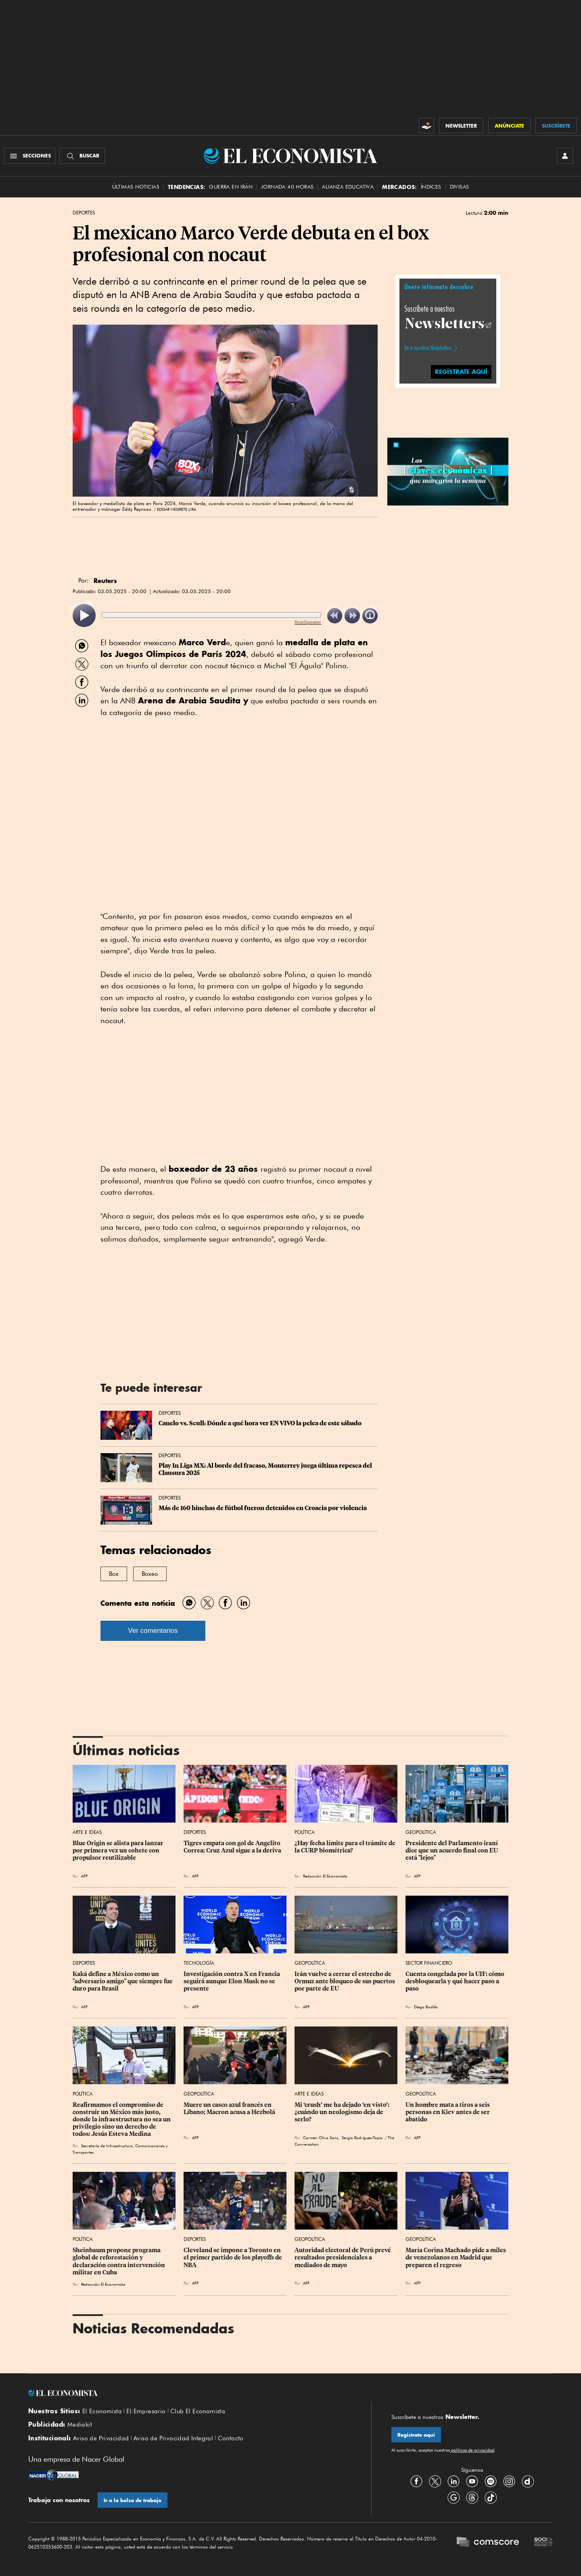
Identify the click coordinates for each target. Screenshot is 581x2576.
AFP (84, 1875)
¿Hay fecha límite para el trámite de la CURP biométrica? (346, 1847)
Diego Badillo (426, 2006)
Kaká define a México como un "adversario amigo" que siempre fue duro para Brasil (123, 1981)
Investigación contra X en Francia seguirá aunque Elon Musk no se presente (232, 1981)
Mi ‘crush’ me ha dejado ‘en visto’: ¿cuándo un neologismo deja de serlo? (343, 2112)
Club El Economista (197, 2411)
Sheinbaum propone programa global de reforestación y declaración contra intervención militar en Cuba (119, 2261)
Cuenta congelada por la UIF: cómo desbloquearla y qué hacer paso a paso (455, 1981)
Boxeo (150, 1573)
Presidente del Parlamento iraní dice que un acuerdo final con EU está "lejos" (452, 1850)
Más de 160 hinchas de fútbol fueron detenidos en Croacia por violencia (263, 1508)
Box (114, 1573)
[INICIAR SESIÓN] (565, 156)
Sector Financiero (428, 1963)
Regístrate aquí (416, 2435)
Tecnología (199, 1963)
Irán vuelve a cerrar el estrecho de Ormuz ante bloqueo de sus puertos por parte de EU (345, 1981)
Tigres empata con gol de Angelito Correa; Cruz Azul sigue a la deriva (233, 1847)
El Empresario (145, 2411)
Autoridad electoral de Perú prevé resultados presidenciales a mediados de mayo (343, 2257)
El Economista (102, 2411)
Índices (431, 187)
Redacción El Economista (325, 1875)
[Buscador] (82, 156)
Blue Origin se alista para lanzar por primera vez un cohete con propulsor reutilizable (119, 1850)
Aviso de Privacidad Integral (173, 2438)
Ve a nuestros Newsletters (428, 348)
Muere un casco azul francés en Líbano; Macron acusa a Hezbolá (229, 2108)
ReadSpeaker (308, 622)
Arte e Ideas (87, 1832)
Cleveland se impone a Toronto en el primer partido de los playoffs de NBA (233, 2257)
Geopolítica (420, 1832)
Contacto (231, 2438)
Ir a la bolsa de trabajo (132, 2500)
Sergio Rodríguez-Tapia (362, 2137)
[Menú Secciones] (29, 156)
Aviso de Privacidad (101, 2438)
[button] (448, 470)
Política (305, 1832)
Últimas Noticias (135, 187)
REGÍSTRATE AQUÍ (461, 371)
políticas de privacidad (472, 2450)
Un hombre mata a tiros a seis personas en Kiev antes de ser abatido (448, 2112)
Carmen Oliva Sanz (320, 2137)
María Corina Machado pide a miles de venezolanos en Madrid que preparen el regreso (456, 2257)
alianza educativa (348, 187)
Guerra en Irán (231, 187)
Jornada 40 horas (287, 187)
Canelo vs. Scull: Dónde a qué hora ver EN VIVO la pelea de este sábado (260, 1423)
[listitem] (84, 615)
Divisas (459, 187)
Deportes (84, 212)
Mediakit (79, 2424)
